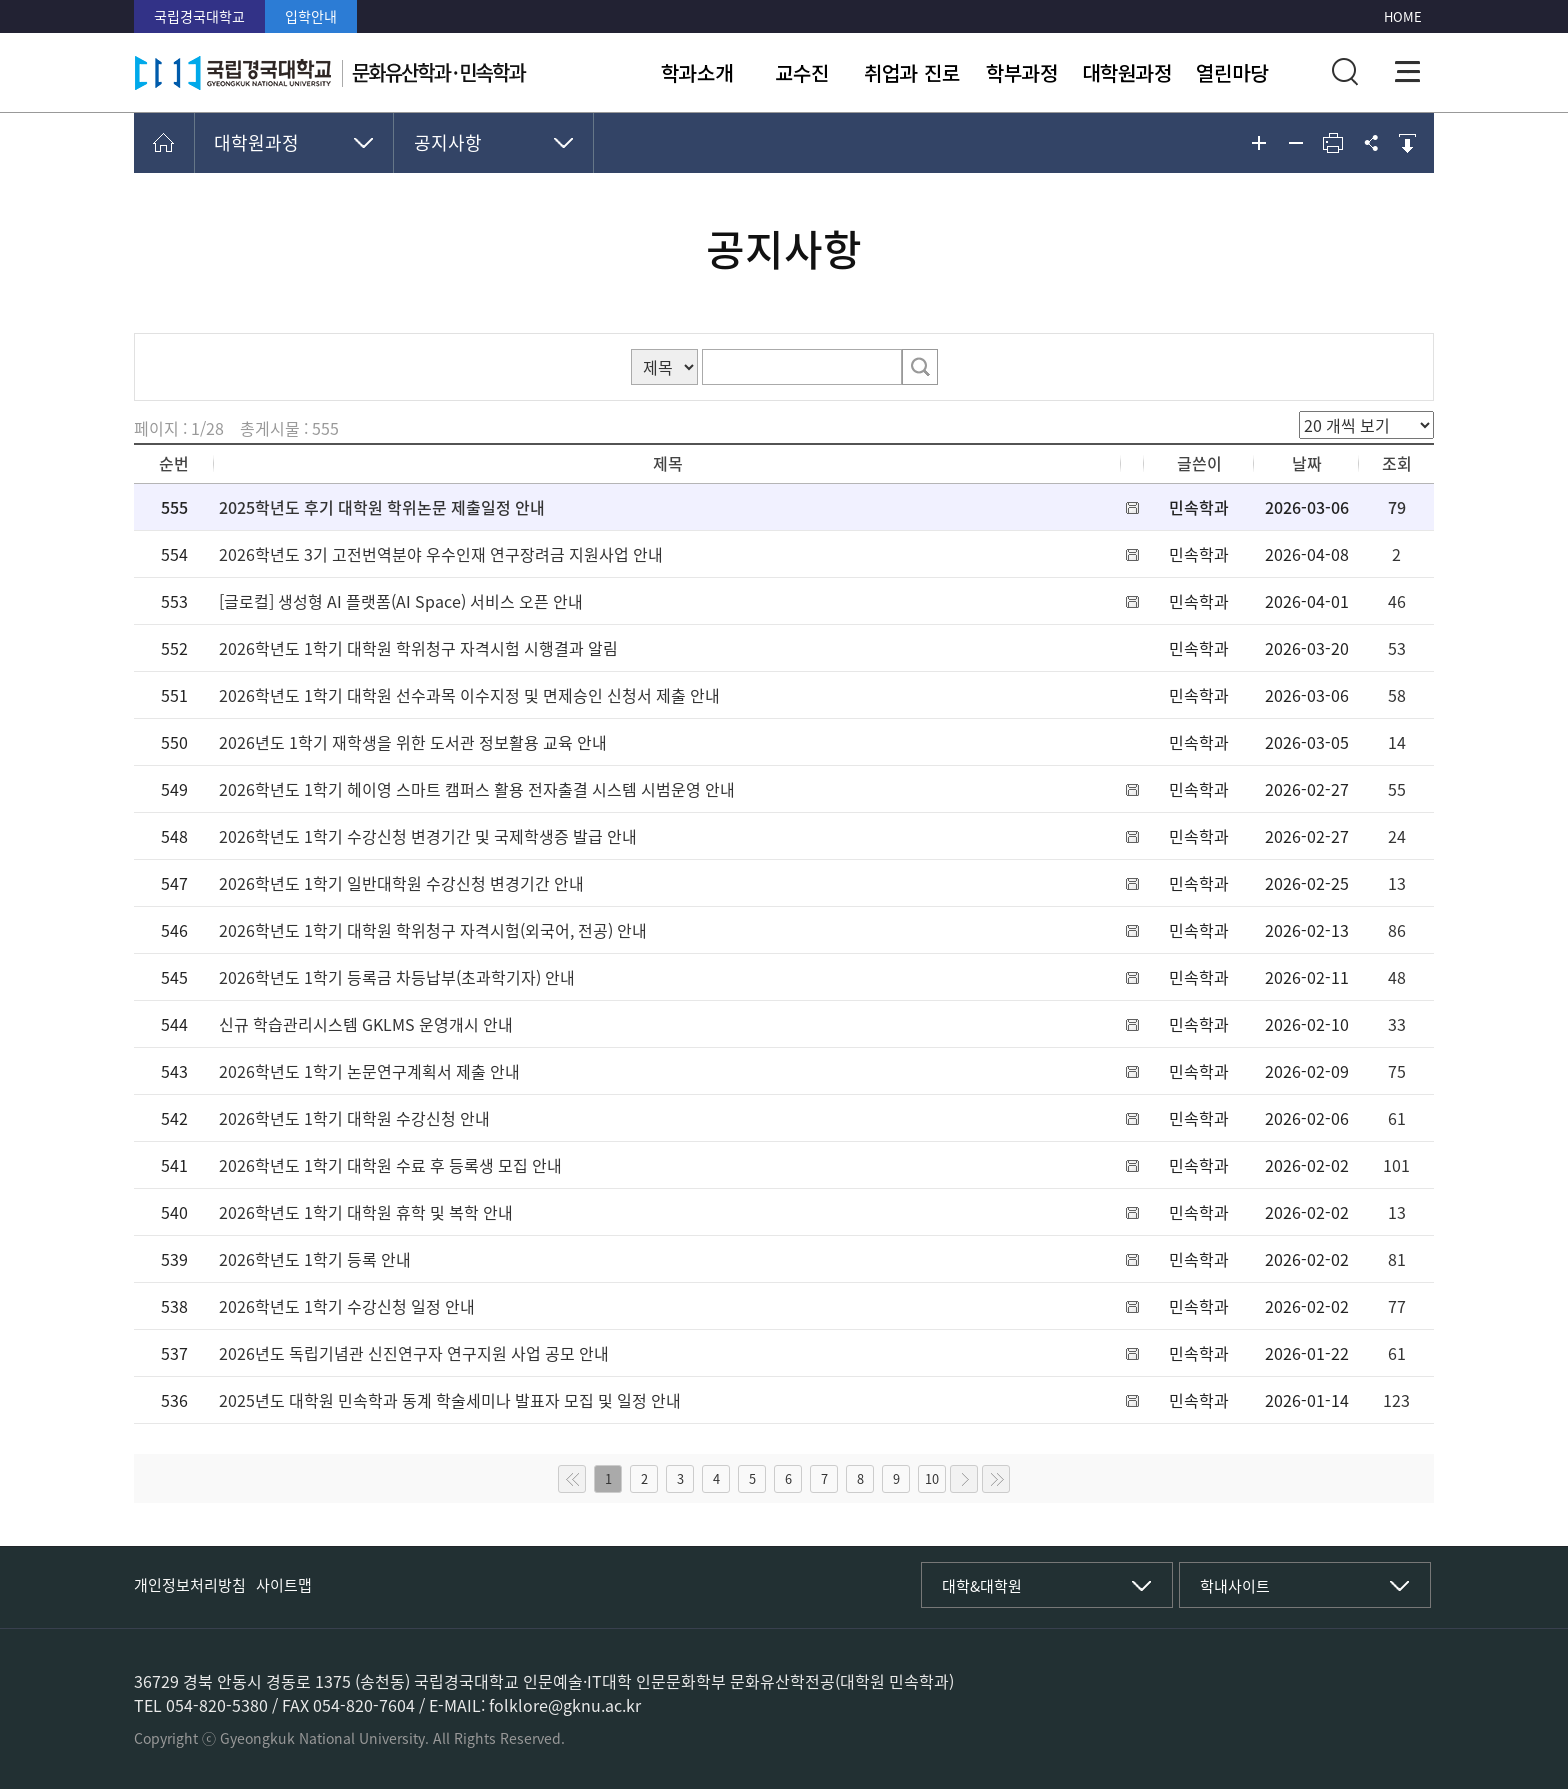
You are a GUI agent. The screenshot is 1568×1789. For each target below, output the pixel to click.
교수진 (802, 73)
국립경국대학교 (199, 16)
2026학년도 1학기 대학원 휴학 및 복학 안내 (366, 1212)
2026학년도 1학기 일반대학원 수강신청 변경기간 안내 (401, 883)
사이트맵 (284, 1585)
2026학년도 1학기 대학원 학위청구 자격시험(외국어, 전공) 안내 (433, 930)
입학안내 (311, 16)
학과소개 (697, 73)
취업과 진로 (912, 73)
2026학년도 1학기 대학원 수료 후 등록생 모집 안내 (390, 1165)
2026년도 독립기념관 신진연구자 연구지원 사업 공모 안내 (414, 1353)
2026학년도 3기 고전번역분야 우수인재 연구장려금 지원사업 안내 (441, 554)
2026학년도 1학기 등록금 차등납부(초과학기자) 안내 (397, 977)
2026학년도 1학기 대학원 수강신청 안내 (354, 1118)
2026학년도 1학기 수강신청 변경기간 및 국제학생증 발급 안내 (428, 836)
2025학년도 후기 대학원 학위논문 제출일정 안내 (382, 507)
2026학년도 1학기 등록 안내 (315, 1259)
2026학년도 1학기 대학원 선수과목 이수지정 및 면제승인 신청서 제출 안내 (469, 695)
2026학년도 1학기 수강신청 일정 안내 (347, 1306)
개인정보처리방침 (190, 1585)
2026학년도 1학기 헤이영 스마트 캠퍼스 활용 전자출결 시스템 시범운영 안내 (477, 789)
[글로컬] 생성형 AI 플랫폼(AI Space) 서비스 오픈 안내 (401, 601)
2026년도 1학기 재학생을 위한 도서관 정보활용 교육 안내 (413, 742)
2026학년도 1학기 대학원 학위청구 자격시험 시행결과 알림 (418, 648)
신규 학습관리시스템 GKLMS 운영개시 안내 (366, 1024)
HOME (1403, 16)
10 (932, 1478)
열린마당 (1232, 73)
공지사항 (448, 142)
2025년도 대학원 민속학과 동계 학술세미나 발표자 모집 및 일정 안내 (450, 1400)
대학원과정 (1127, 73)
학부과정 (1022, 73)
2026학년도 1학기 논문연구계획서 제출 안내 (369, 1071)
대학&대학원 (982, 1586)
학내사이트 (1235, 1586)
